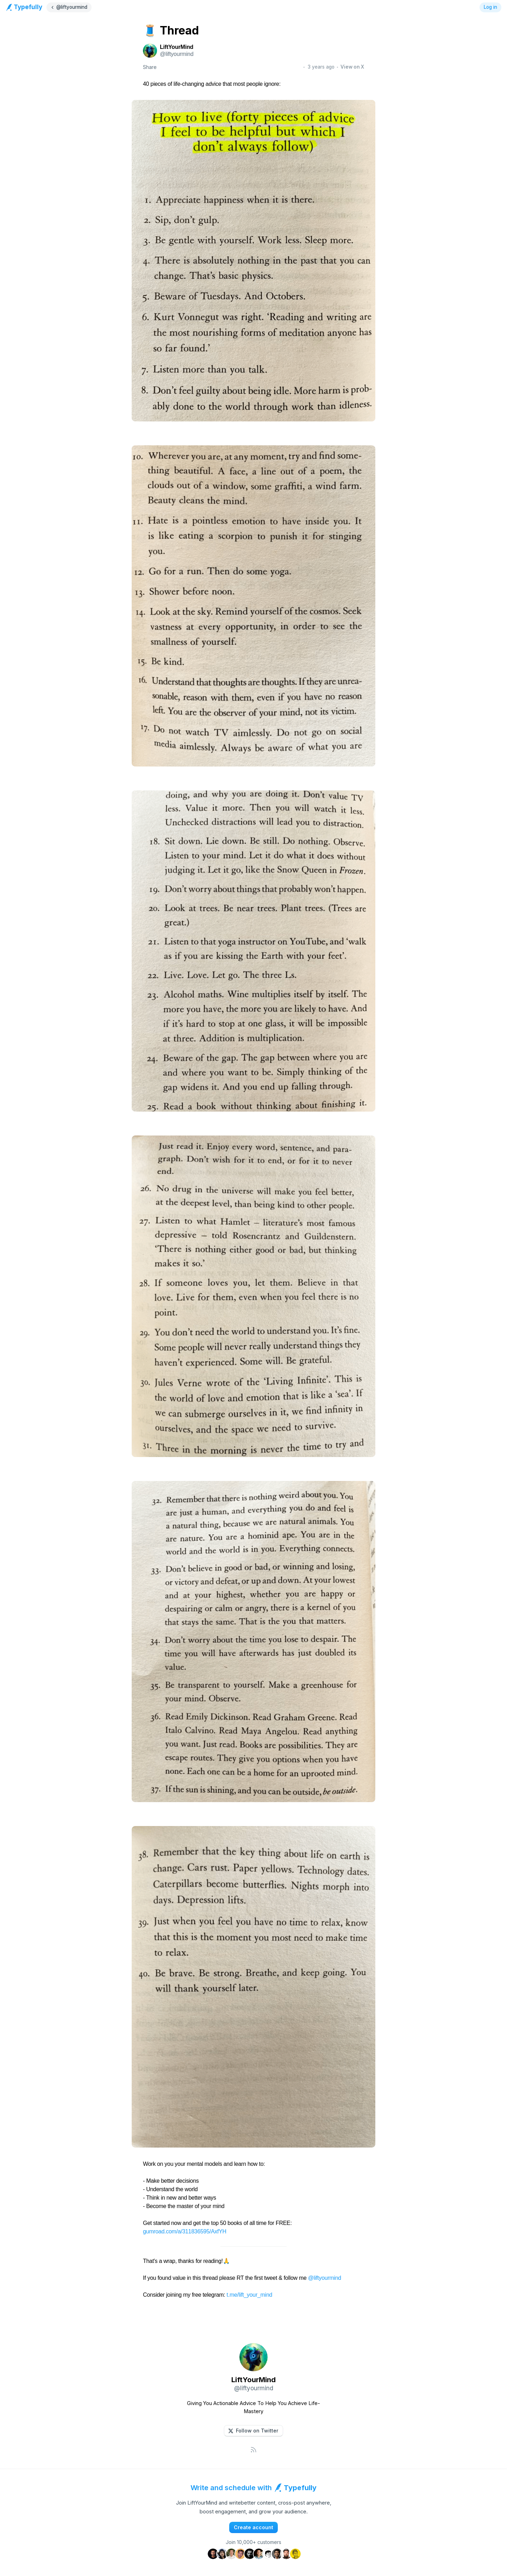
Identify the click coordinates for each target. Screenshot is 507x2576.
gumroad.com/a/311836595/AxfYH (184, 2231)
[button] (253, 2430)
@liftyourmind (324, 2278)
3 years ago (321, 67)
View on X (352, 67)
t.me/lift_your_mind (249, 2295)
